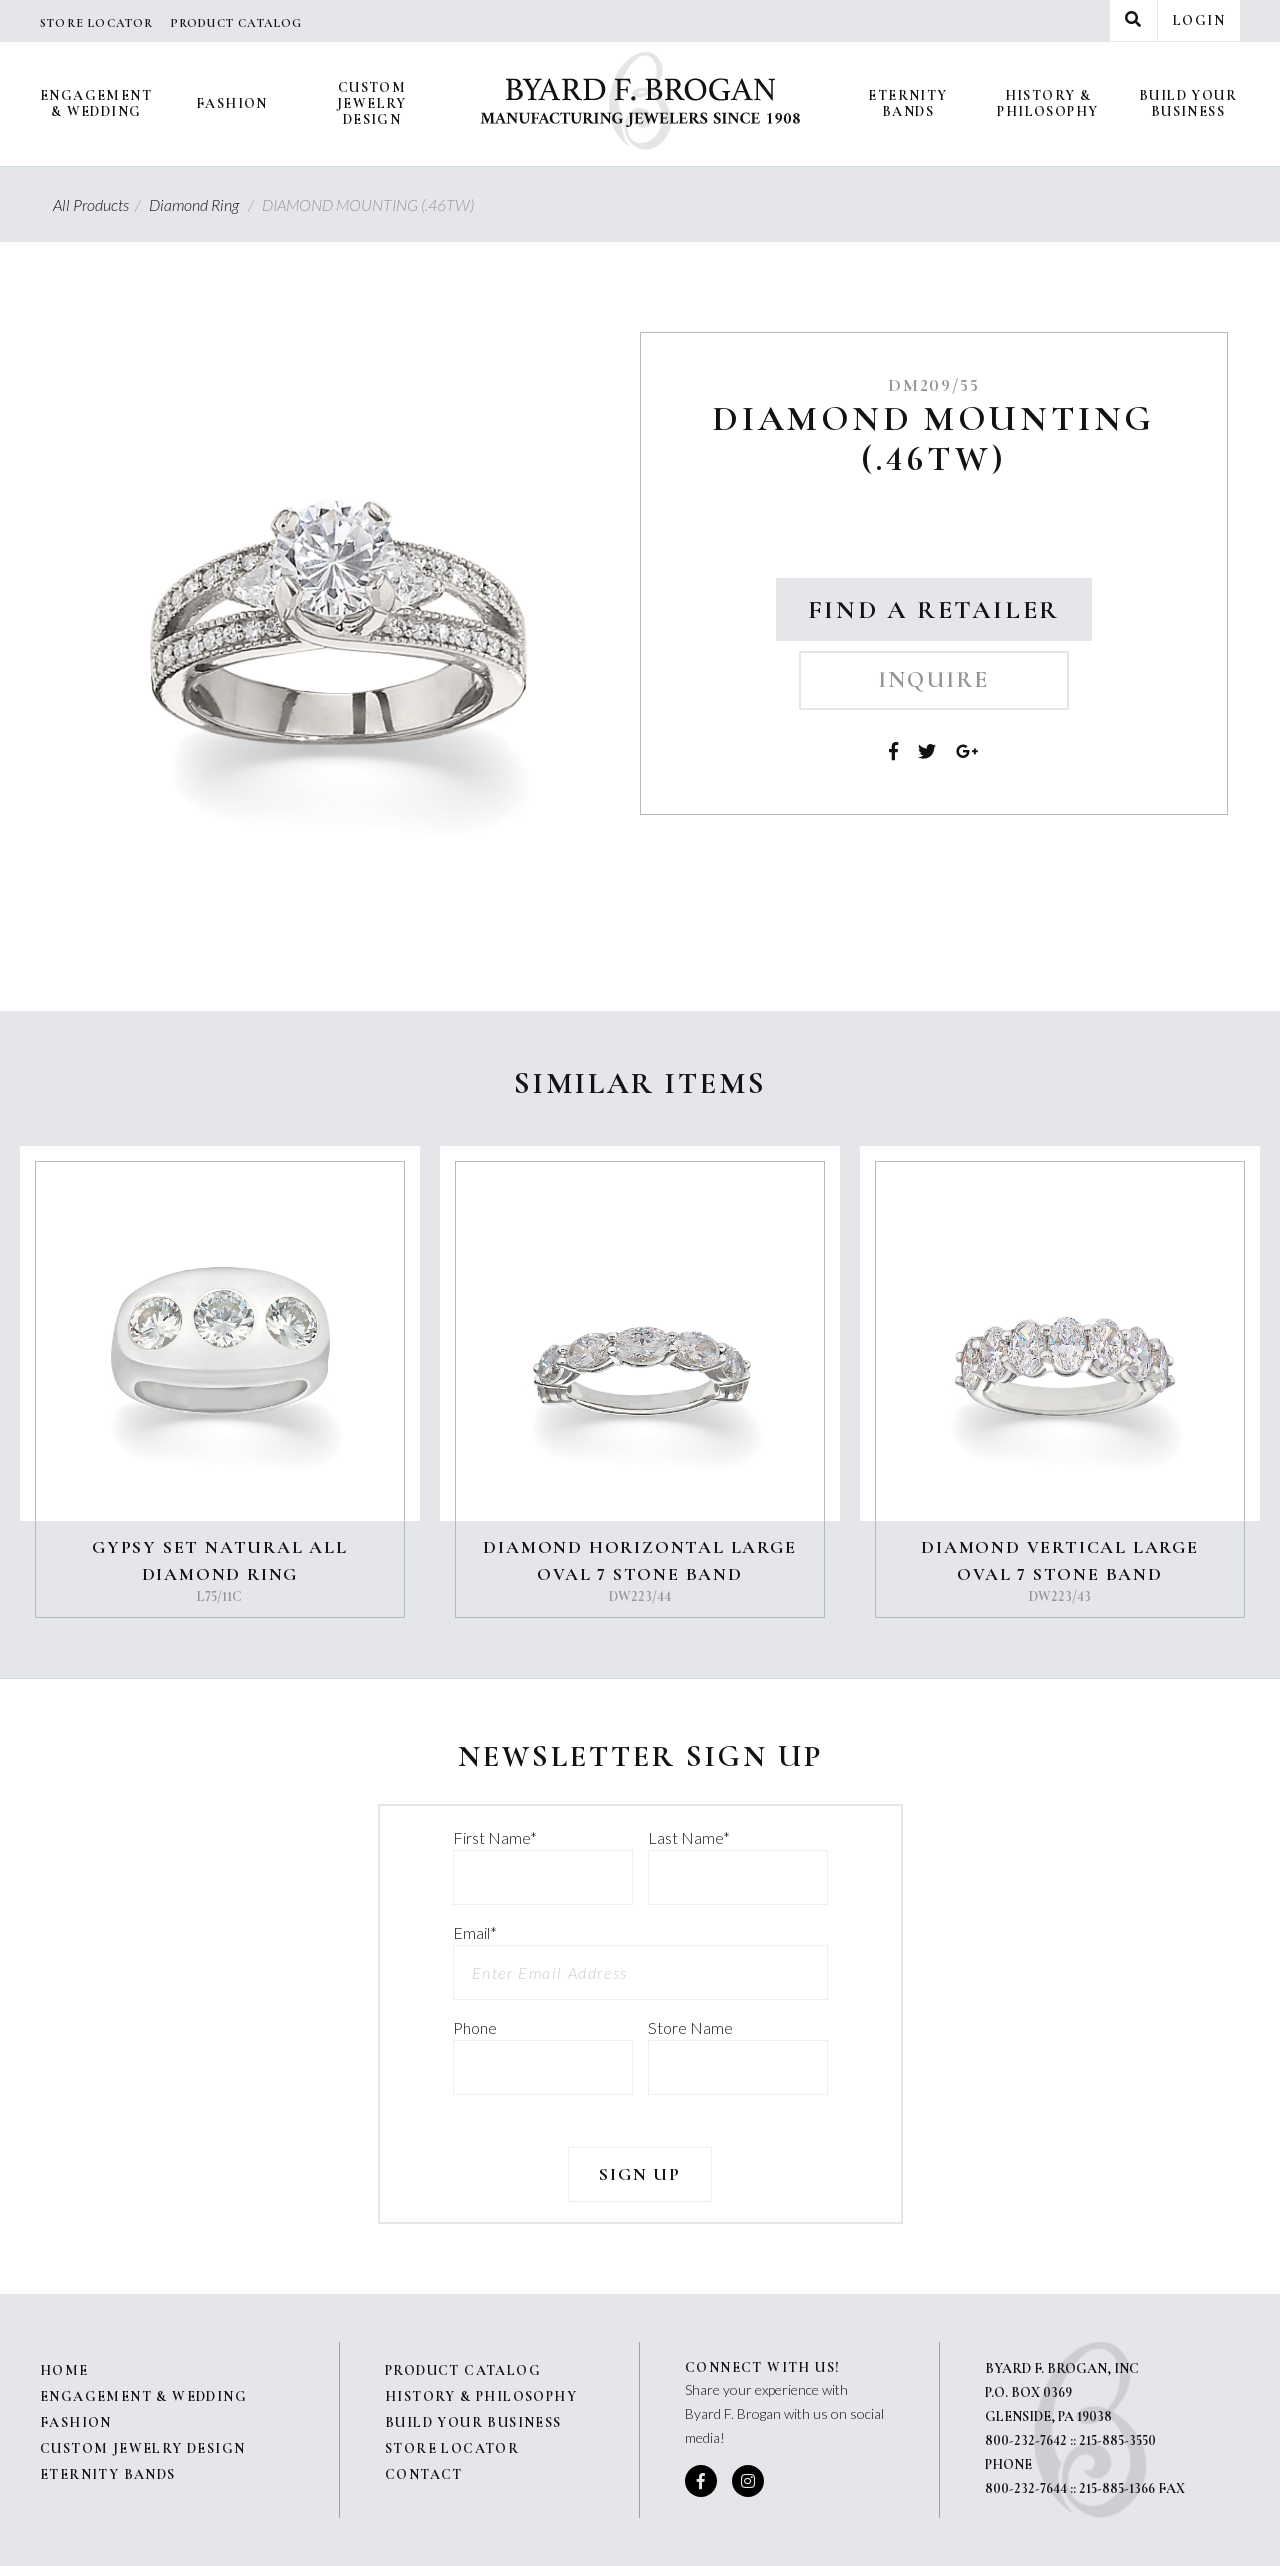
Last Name (689, 1837)
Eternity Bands (907, 103)
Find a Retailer (934, 609)
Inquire (934, 680)
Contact (424, 2474)
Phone (475, 2027)
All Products (99, 204)
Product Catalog (236, 23)
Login (1199, 20)
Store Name (690, 2027)
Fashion (232, 103)
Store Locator (97, 23)
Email (475, 1932)
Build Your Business (1188, 103)
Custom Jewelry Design (372, 103)
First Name (495, 1837)
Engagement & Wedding (96, 103)
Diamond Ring (204, 204)
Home (64, 2370)
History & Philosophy (1047, 103)
